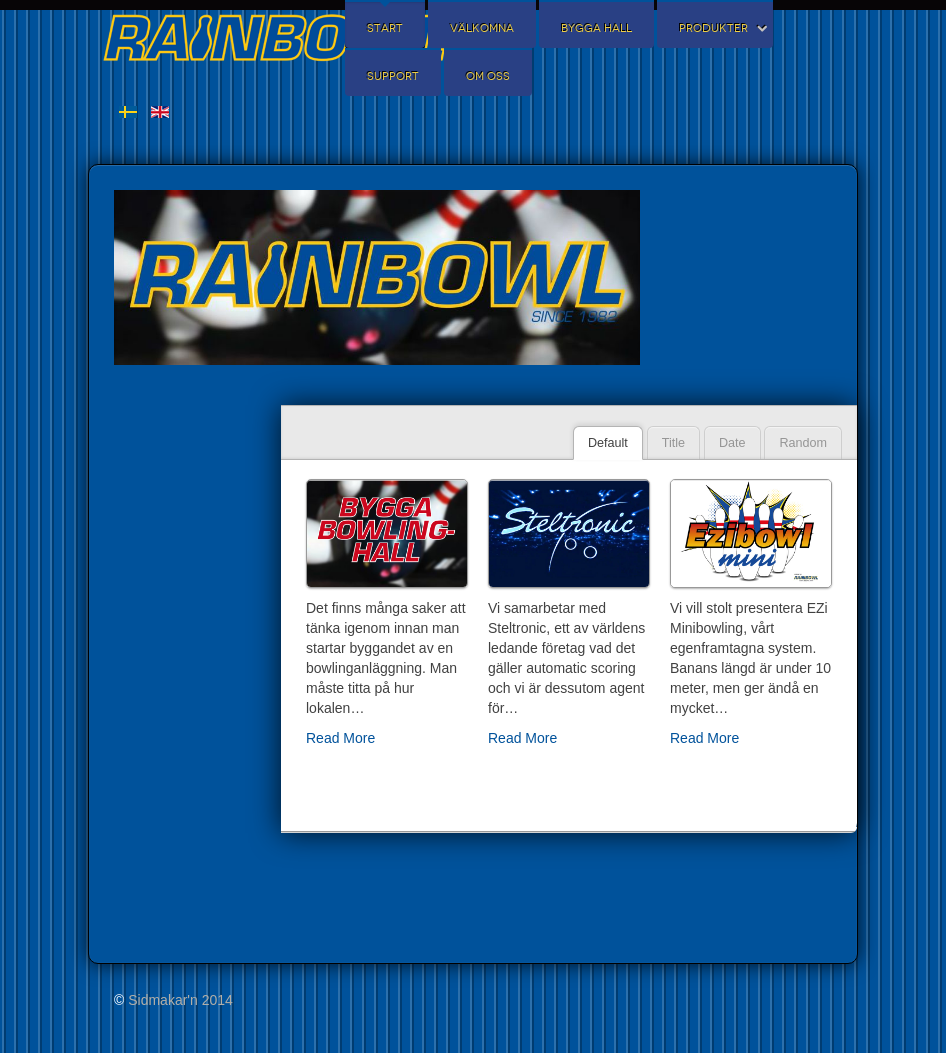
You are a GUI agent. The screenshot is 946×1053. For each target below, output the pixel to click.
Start (385, 28)
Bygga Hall (596, 28)
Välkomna (482, 28)
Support (393, 76)
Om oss (488, 76)
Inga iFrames (185, 680)
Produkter (713, 28)
